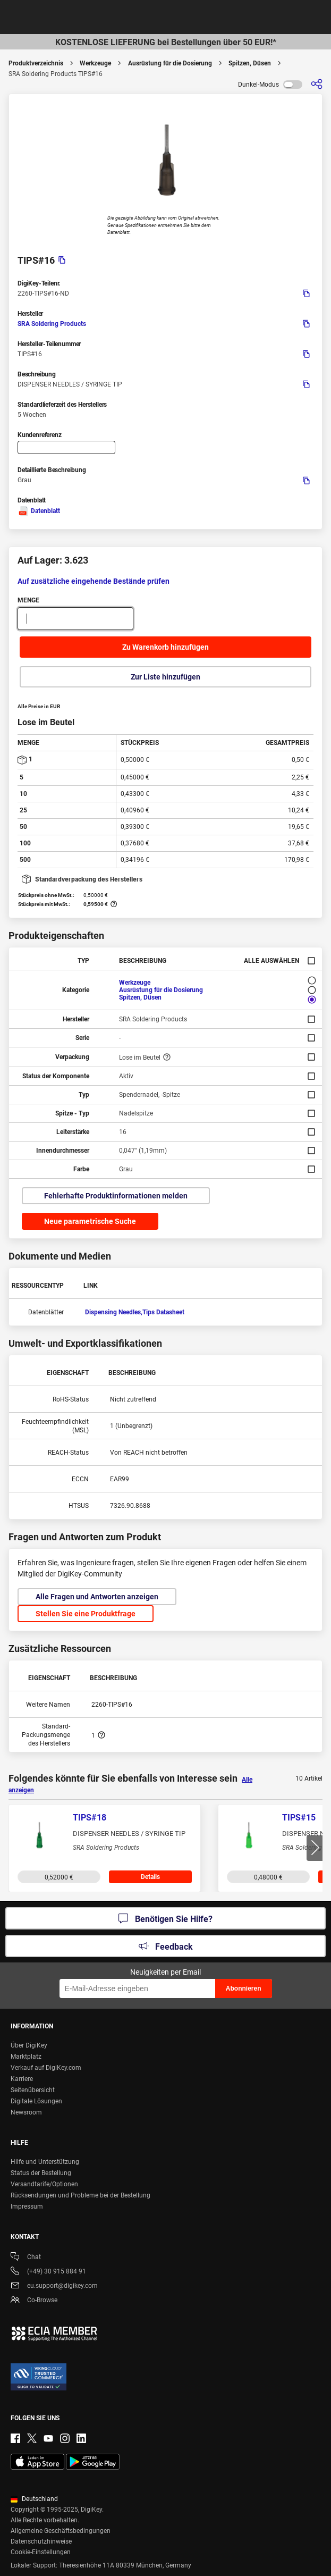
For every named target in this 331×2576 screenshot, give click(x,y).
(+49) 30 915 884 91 (48, 2272)
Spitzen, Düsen (249, 63)
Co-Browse (34, 2301)
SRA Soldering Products (52, 324)
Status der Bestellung (41, 2173)
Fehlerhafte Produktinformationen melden (116, 1195)
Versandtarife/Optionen (44, 2184)
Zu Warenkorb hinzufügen (165, 647)
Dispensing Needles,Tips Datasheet (134, 1312)
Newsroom (26, 2112)
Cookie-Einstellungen (41, 2552)
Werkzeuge (95, 63)
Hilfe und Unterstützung (45, 2162)
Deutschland (34, 2499)
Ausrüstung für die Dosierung (170, 63)
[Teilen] (316, 84)
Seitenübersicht (33, 2090)
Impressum (27, 2206)
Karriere (22, 2079)
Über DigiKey (29, 2045)
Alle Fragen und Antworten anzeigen (97, 1596)
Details (150, 1877)
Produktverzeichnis (36, 63)
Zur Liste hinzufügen (165, 677)
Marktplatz (26, 2056)
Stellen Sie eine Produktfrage (85, 1613)
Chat (26, 2258)
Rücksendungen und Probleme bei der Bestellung (80, 2195)
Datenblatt (39, 511)
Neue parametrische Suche (90, 1221)
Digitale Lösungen (36, 2101)
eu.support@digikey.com (54, 2286)
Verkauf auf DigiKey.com (46, 2067)
